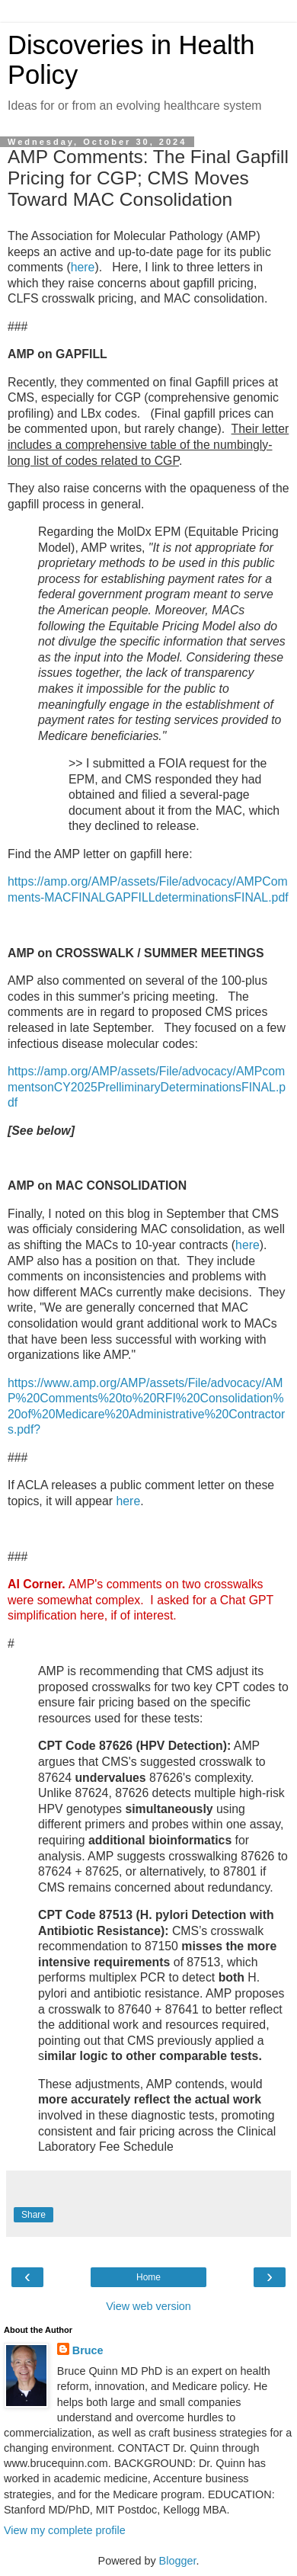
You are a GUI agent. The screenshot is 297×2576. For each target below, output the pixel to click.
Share (33, 2214)
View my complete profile (65, 2530)
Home (148, 2277)
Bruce (88, 2350)
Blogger (177, 2561)
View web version (148, 2306)
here (83, 267)
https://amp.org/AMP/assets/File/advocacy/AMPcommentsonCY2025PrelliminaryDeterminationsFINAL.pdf (147, 1087)
